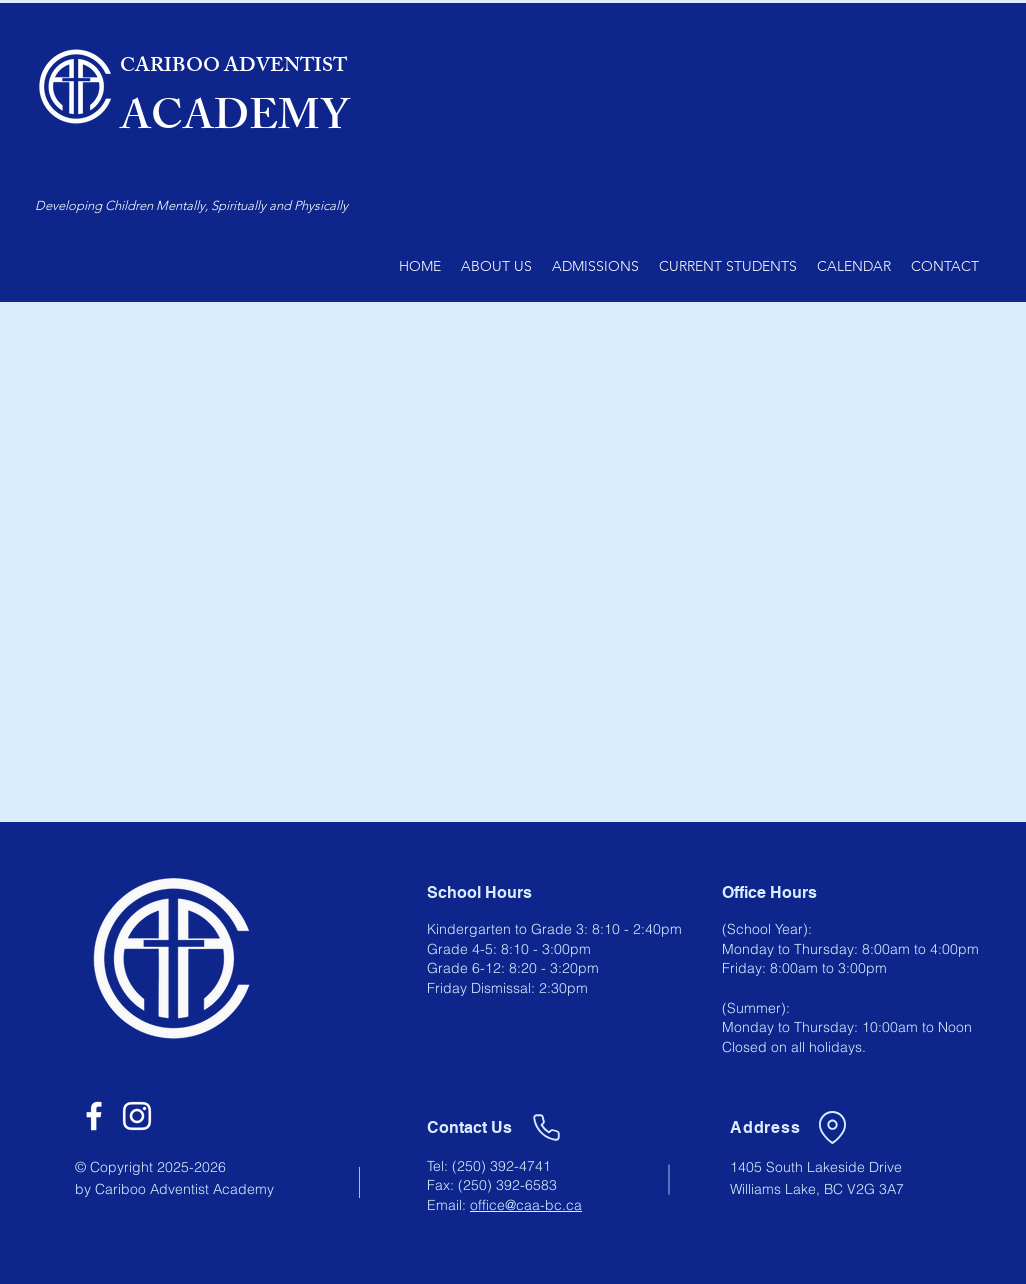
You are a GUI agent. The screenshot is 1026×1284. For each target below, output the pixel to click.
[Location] (832, 1127)
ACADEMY (234, 121)
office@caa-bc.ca (526, 1205)
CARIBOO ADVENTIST (233, 67)
